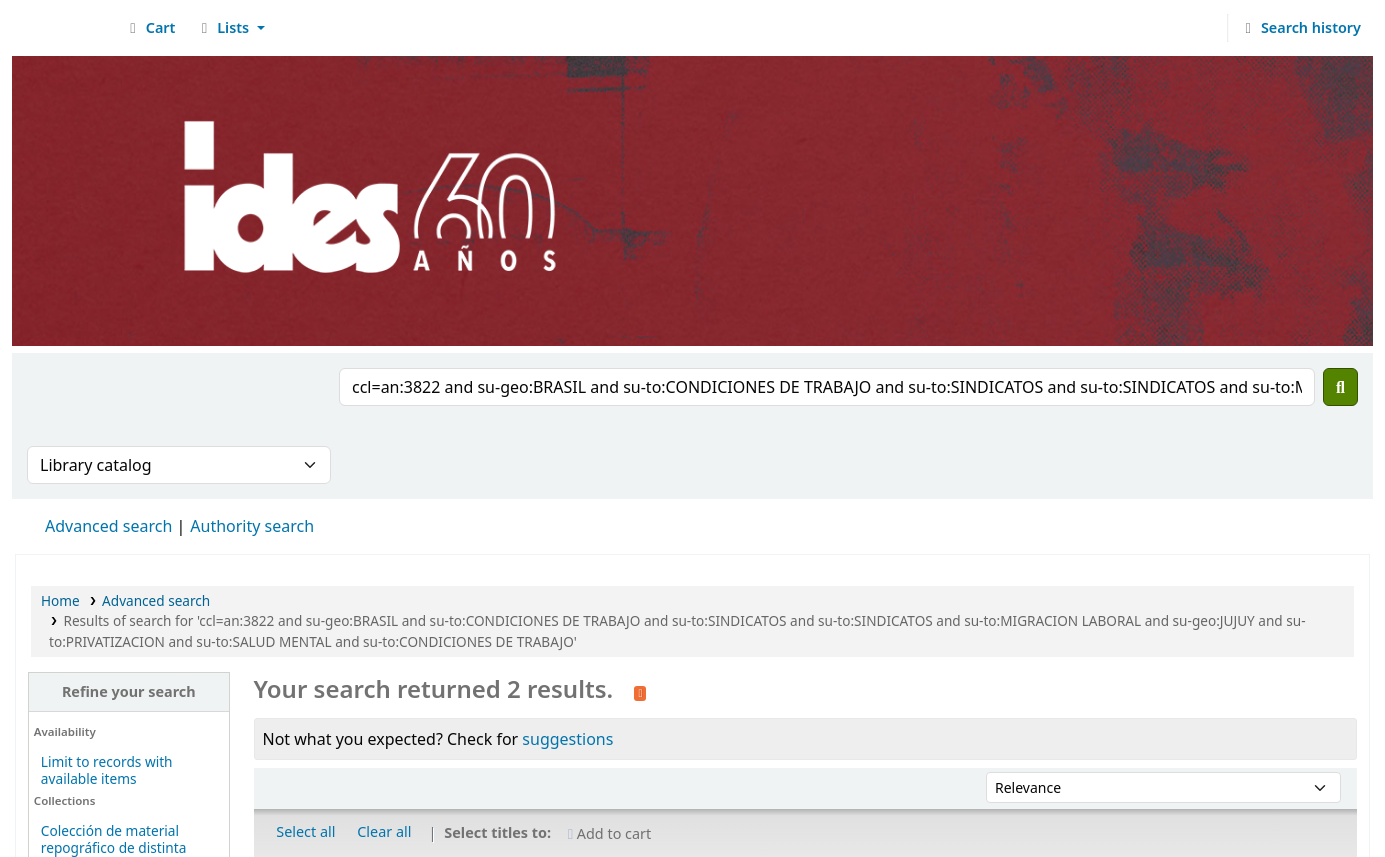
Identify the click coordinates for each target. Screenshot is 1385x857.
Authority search (252, 526)
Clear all (384, 831)
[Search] (1340, 387)
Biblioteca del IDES (66, 28)
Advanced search (108, 526)
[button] (149, 28)
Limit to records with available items (107, 770)
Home (60, 600)
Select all (305, 831)
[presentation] (179, 407)
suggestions (567, 739)
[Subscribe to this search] (640, 691)
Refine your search (129, 691)
